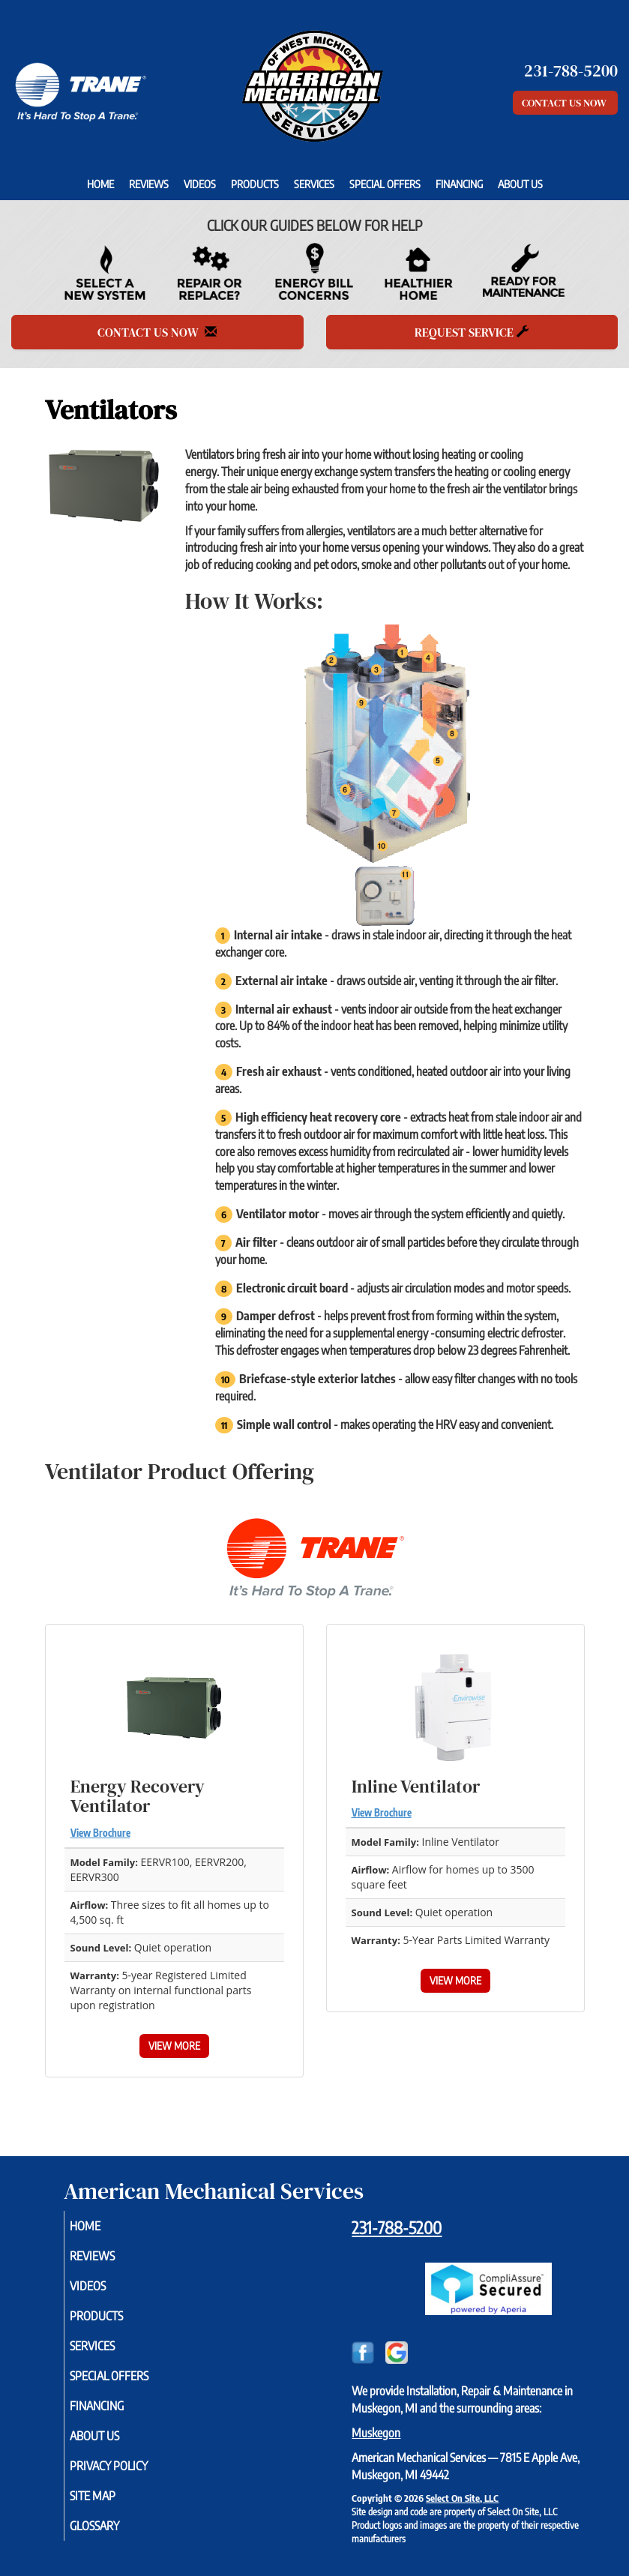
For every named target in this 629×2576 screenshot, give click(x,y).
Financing (459, 183)
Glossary (111, 2525)
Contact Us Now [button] (565, 102)
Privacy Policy (126, 2465)
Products (255, 183)
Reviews (149, 183)
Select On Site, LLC (462, 2498)
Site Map (110, 2495)
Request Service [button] (472, 332)
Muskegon (376, 2432)
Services (314, 183)
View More (174, 2045)
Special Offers (385, 183)
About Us (520, 183)
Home (100, 183)
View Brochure (100, 1833)
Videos (200, 183)
